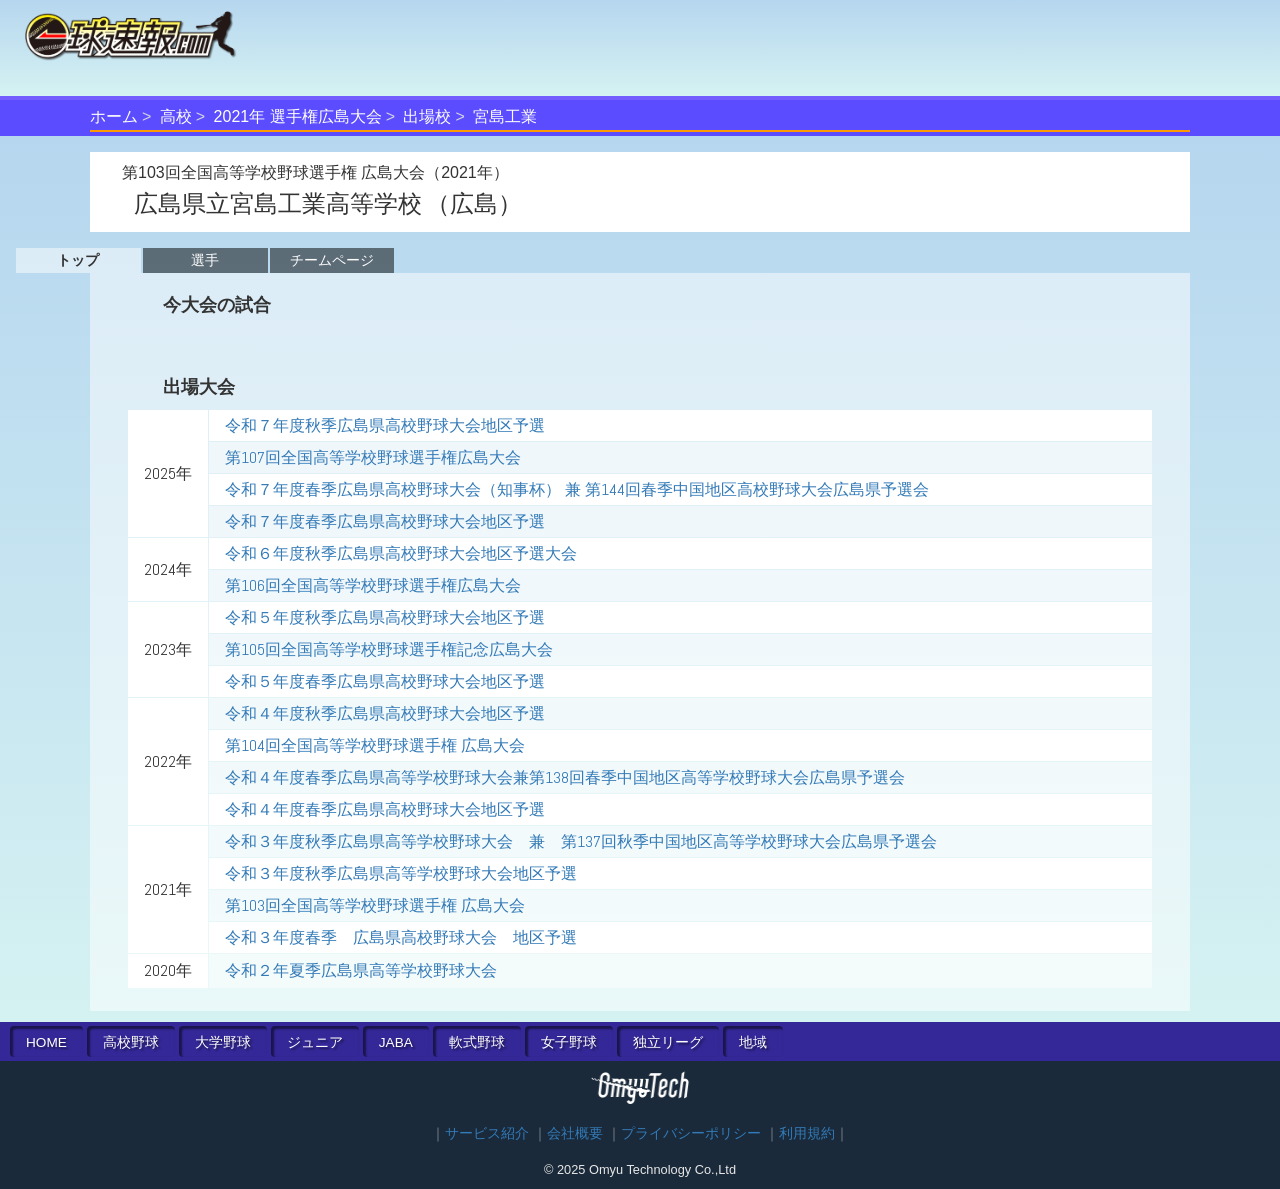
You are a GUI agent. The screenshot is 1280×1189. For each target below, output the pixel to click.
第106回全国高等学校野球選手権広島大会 (373, 585)
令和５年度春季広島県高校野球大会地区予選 (385, 681)
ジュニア (315, 1042)
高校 (176, 116)
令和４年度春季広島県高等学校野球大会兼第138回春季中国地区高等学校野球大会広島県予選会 (565, 777)
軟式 (477, 1042)
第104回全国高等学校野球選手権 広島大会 (375, 745)
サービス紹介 (487, 1133)
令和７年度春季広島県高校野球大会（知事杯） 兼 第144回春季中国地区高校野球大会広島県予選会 (577, 489)
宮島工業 (505, 116)
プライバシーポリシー (691, 1133)
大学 (223, 1042)
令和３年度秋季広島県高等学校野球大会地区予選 (401, 873)
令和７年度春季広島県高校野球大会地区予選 (385, 521)
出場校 (427, 116)
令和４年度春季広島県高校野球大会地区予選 (385, 809)
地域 (753, 1042)
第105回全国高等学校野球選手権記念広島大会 (389, 649)
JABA (396, 1042)
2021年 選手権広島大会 (298, 116)
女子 (569, 1042)
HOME (46, 1042)
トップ (78, 260)
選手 (205, 260)
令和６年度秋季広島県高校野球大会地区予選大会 (401, 553)
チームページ (332, 260)
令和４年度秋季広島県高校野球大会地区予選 (385, 713)
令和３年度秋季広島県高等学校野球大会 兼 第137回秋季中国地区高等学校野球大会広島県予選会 (581, 841)
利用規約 (807, 1133)
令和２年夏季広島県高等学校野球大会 (361, 970)
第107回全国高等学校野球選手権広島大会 (373, 457)
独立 (668, 1042)
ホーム (114, 116)
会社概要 (575, 1133)
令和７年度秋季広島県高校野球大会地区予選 (385, 425)
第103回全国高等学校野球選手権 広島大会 (375, 905)
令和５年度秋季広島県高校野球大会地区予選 (385, 617)
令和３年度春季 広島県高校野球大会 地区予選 (401, 937)
